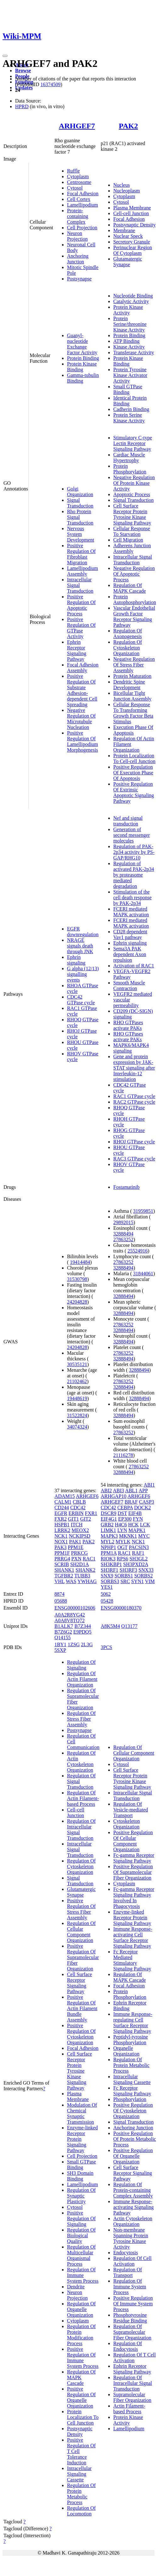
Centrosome (79, 182)
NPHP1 (108, 1547)
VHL (59, 1581)
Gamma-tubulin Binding (83, 378)
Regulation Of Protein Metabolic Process (81, 2494)
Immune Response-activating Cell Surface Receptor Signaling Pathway (132, 1937)
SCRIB (61, 1564)
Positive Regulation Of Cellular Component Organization (133, 1841)
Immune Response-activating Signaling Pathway (133, 2207)
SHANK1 (64, 1570)
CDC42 (78, 1507)
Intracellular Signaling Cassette (79, 2474)
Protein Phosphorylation (129, 468)
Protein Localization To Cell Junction (82, 2417)
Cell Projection (82, 227)
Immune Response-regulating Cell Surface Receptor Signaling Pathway (132, 2022)
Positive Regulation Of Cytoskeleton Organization (81, 2034)
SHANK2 (85, 1570)
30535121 (77, 1364)
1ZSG (74, 1644)
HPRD (22, 106)
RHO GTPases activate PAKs (128, 1025)
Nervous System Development (80, 534)
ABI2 (106, 1490)
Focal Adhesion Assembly (82, 667)
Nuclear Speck (128, 236)
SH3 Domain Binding (80, 2175)
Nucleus (121, 185)
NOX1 (61, 1541)
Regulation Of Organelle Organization (81, 2309)
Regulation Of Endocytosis (127, 2346)
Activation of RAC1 (133, 965)
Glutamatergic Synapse (127, 261)
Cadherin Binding (131, 409)
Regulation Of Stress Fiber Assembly (81, 1718)
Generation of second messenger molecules (131, 835)
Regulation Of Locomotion (81, 2510)
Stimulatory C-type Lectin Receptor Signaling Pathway (132, 443)
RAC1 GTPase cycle (134, 1096)
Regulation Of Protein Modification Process (81, 2335)
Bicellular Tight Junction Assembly (132, 695)
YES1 (107, 1587)
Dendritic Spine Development (129, 684)
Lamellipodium (82, 205)
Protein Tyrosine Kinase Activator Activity (130, 375)
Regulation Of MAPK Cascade (129, 588)
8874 (59, 1594)
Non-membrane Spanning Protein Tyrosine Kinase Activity (130, 2238)
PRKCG (79, 1553)
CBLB (79, 1502)
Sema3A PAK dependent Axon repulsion (129, 954)
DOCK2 (142, 1507)
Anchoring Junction (77, 258)
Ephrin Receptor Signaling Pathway (76, 650)
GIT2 (85, 1519)
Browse (23, 70)
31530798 (77, 1279)
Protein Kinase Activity (128, 309)
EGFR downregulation (82, 931)
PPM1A (109, 1553)
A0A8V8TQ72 (69, 1620)
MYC (143, 1536)
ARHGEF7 (77, 126)
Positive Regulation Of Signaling (81, 2218)
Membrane (124, 230)
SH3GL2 (139, 1558)
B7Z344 (82, 1626)
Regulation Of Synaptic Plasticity (81, 2195)
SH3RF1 (109, 1570)
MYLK (123, 1541)
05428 (107, 1601)
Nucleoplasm (126, 190)
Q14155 (62, 1637)
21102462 (77, 1381)
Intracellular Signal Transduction (132, 559)
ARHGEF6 (87, 1496)
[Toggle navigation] (5, 56)
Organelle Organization (126, 2051)
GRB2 (107, 1524)
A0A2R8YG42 (69, 1614)
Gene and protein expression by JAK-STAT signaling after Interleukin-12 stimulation (134, 1068)
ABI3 (118, 1490)
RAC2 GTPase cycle (134, 1102)
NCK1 (61, 1536)
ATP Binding (126, 341)
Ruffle (73, 170)
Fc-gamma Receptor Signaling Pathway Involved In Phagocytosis (133, 1898)
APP (143, 1490)
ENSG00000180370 (121, 1608)
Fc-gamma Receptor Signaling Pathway (133, 1857)
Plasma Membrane (132, 207)
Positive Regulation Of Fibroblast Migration (81, 554)
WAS (71, 1581)
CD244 (61, 1507)
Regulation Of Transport (127, 2272)
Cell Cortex (78, 199)
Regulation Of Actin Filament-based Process (83, 1798)
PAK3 (60, 1547)
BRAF (131, 1502)
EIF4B (135, 1513)
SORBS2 (143, 1575)
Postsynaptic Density (134, 224)
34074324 (77, 1426)
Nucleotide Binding (133, 295)
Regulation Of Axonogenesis (127, 633)
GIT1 (73, 1519)
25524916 (137, 1250)
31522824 (77, 1415)
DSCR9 (108, 1513)
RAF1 (138, 1553)
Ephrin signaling (76, 959)
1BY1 (60, 1644)
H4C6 (121, 1524)
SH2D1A (79, 1564)
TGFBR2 (63, 1575)
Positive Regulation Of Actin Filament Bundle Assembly (82, 2008)
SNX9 (107, 1575)
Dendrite (76, 2286)
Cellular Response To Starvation (131, 531)
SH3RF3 (128, 1570)
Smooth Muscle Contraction (129, 985)
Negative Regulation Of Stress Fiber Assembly (134, 664)
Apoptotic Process (131, 494)
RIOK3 (108, 1558)
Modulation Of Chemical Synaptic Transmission (82, 2113)
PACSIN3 (139, 1547)
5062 (106, 1594)
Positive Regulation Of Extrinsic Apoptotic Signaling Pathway (133, 792)
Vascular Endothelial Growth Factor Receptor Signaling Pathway (134, 616)
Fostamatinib (126, 1187)
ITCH (76, 1524)
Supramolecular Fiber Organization (132, 2397)
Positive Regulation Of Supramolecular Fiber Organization (83, 1957)
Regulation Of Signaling (81, 1664)
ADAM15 (64, 1496)
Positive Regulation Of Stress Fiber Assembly (81, 1909)
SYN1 (137, 1581)
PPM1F (62, 1553)
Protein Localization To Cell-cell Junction (134, 758)
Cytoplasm (78, 176)
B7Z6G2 (63, 1631)
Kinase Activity (129, 346)
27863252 (123, 1239)
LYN (122, 1530)
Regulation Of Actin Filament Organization (82, 1679)
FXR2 (60, 1519)
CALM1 (62, 1502)
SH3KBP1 (111, 1564)
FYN (138, 1519)
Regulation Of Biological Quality (81, 2235)
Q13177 (129, 1626)
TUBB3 (82, 1575)
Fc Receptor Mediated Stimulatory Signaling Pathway (132, 1960)
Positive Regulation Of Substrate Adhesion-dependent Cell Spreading (82, 690)
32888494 (123, 1233)
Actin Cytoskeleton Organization (132, 2221)
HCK (133, 1524)
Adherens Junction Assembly (132, 548)
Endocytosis (125, 2252)
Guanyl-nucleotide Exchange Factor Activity (82, 344)
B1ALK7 (63, 1626)
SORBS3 (110, 1581)
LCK (145, 1524)
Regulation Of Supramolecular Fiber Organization (132, 2332)
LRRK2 (62, 1530)
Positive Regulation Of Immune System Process (82, 2357)
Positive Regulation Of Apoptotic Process (81, 605)
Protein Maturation (132, 676)
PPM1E (75, 1547)
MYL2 (108, 1541)
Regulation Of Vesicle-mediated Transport (130, 1809)
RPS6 (122, 1558)
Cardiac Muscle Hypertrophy (129, 457)
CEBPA (125, 1507)
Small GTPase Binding (127, 389)
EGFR (60, 1513)
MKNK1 (128, 1536)
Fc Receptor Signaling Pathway (132, 2090)
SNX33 (146, 1570)
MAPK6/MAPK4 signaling (131, 1047)
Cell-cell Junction (131, 213)
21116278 (123, 1455)
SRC (125, 1581)
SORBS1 (124, 1575)
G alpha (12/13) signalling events (83, 974)
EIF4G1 (109, 1519)
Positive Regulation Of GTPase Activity (81, 628)
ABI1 (149, 1485)
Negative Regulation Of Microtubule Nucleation (81, 718)
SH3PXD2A (135, 1564)
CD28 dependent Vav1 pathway (130, 934)
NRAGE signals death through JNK (80, 945)
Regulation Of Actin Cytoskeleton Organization (81, 1761)
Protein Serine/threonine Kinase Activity (130, 324)
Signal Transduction (80, 502)
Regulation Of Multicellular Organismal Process (81, 2255)
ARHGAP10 (113, 1496)
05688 (60, 1601)
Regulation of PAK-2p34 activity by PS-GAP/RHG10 (133, 852)
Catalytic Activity (131, 301)
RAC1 (89, 1558)
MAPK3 (109, 1536)
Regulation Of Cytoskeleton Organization (127, 647)
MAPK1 (136, 1530)
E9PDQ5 (82, 1631)
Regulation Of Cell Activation (132, 2261)
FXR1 (91, 1513)
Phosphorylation (129, 2099)
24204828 (77, 1302)
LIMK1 (108, 1530)
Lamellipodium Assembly (82, 571)
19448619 (77, 1398)
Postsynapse (79, 278)
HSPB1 (62, 1524)
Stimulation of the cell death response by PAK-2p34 (132, 897)
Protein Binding (83, 358)
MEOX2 (80, 1530)
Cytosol (75, 188)
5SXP (60, 1650)
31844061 (143, 1273)
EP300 (125, 1519)
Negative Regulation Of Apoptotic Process (134, 574)
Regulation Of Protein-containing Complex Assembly (133, 2190)
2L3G (87, 1644)
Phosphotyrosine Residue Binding (130, 2317)
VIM (150, 1581)
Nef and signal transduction (128, 820)
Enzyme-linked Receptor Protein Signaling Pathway (132, 1917)
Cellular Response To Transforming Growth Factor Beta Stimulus (133, 713)
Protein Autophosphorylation (134, 599)
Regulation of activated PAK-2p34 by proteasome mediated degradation (133, 875)
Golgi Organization (80, 491)
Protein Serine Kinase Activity (129, 417)
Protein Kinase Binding (82, 366)
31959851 (143, 1211)
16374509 (50, 84)
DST (122, 1513)
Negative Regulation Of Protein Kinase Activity (134, 483)
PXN (76, 1558)
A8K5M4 (110, 1626)
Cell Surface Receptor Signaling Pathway (79, 1983)
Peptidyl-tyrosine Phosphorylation (130, 2039)
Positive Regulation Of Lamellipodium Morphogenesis (82, 741)
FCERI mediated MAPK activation (131, 911)
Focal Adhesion (82, 193)
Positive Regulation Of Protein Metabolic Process (134, 2139)
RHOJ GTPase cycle (134, 1141)
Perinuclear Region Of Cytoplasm (132, 250)
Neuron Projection (77, 236)
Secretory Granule (131, 241)
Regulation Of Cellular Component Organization (81, 1932)
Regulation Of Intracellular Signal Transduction (132, 2383)
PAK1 (75, 1541)
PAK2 (128, 126)
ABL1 (131, 1490)
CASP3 (146, 1502)
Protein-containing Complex (77, 216)
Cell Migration (128, 540)
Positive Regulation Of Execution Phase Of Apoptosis (133, 772)
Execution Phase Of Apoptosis (133, 730)
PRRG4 (62, 1558)
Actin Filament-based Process (129, 2408)
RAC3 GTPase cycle (134, 1158)
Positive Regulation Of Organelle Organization (81, 2397)
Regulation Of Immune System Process (82, 2275)
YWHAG (87, 1581)
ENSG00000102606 (74, 1608)
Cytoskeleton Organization (126, 1823)
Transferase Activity (133, 352)
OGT (122, 1547)
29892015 (123, 1222)
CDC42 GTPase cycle (81, 999)
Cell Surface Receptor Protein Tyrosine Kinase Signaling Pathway (132, 514)
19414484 (80, 1262)
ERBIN (76, 1513)
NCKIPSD (79, 1536)
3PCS (106, 1647)
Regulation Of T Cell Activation (134, 2357)
